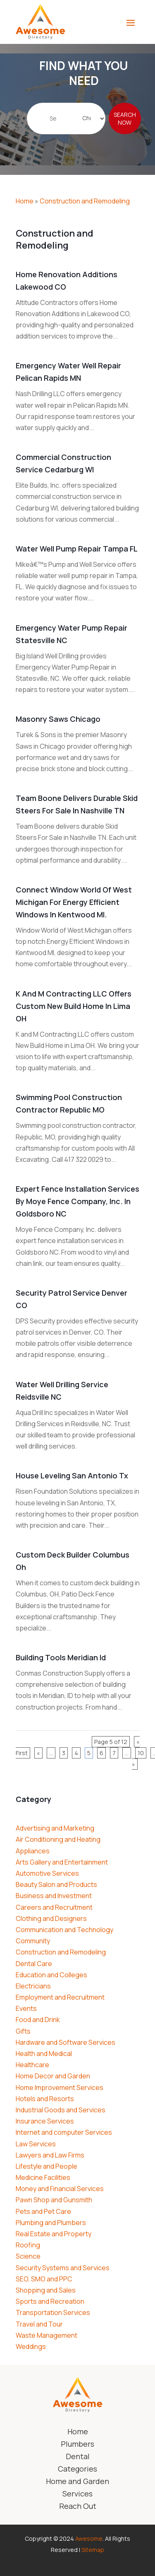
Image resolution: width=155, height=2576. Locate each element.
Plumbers (77, 2445)
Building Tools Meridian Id (61, 1657)
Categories (77, 2470)
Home (24, 201)
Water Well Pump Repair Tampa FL (77, 549)
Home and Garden (77, 2482)
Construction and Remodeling (85, 201)
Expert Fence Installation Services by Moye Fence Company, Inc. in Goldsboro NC (77, 1201)
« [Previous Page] (38, 1753)
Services (77, 2495)
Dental (78, 2457)
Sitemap (92, 2550)
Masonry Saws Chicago (58, 719)
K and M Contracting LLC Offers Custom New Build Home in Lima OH (73, 1006)
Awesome (89, 2538)
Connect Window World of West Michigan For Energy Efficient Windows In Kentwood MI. (74, 902)
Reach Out (77, 2507)
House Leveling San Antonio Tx (72, 1475)
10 (141, 1753)
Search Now (125, 126)
